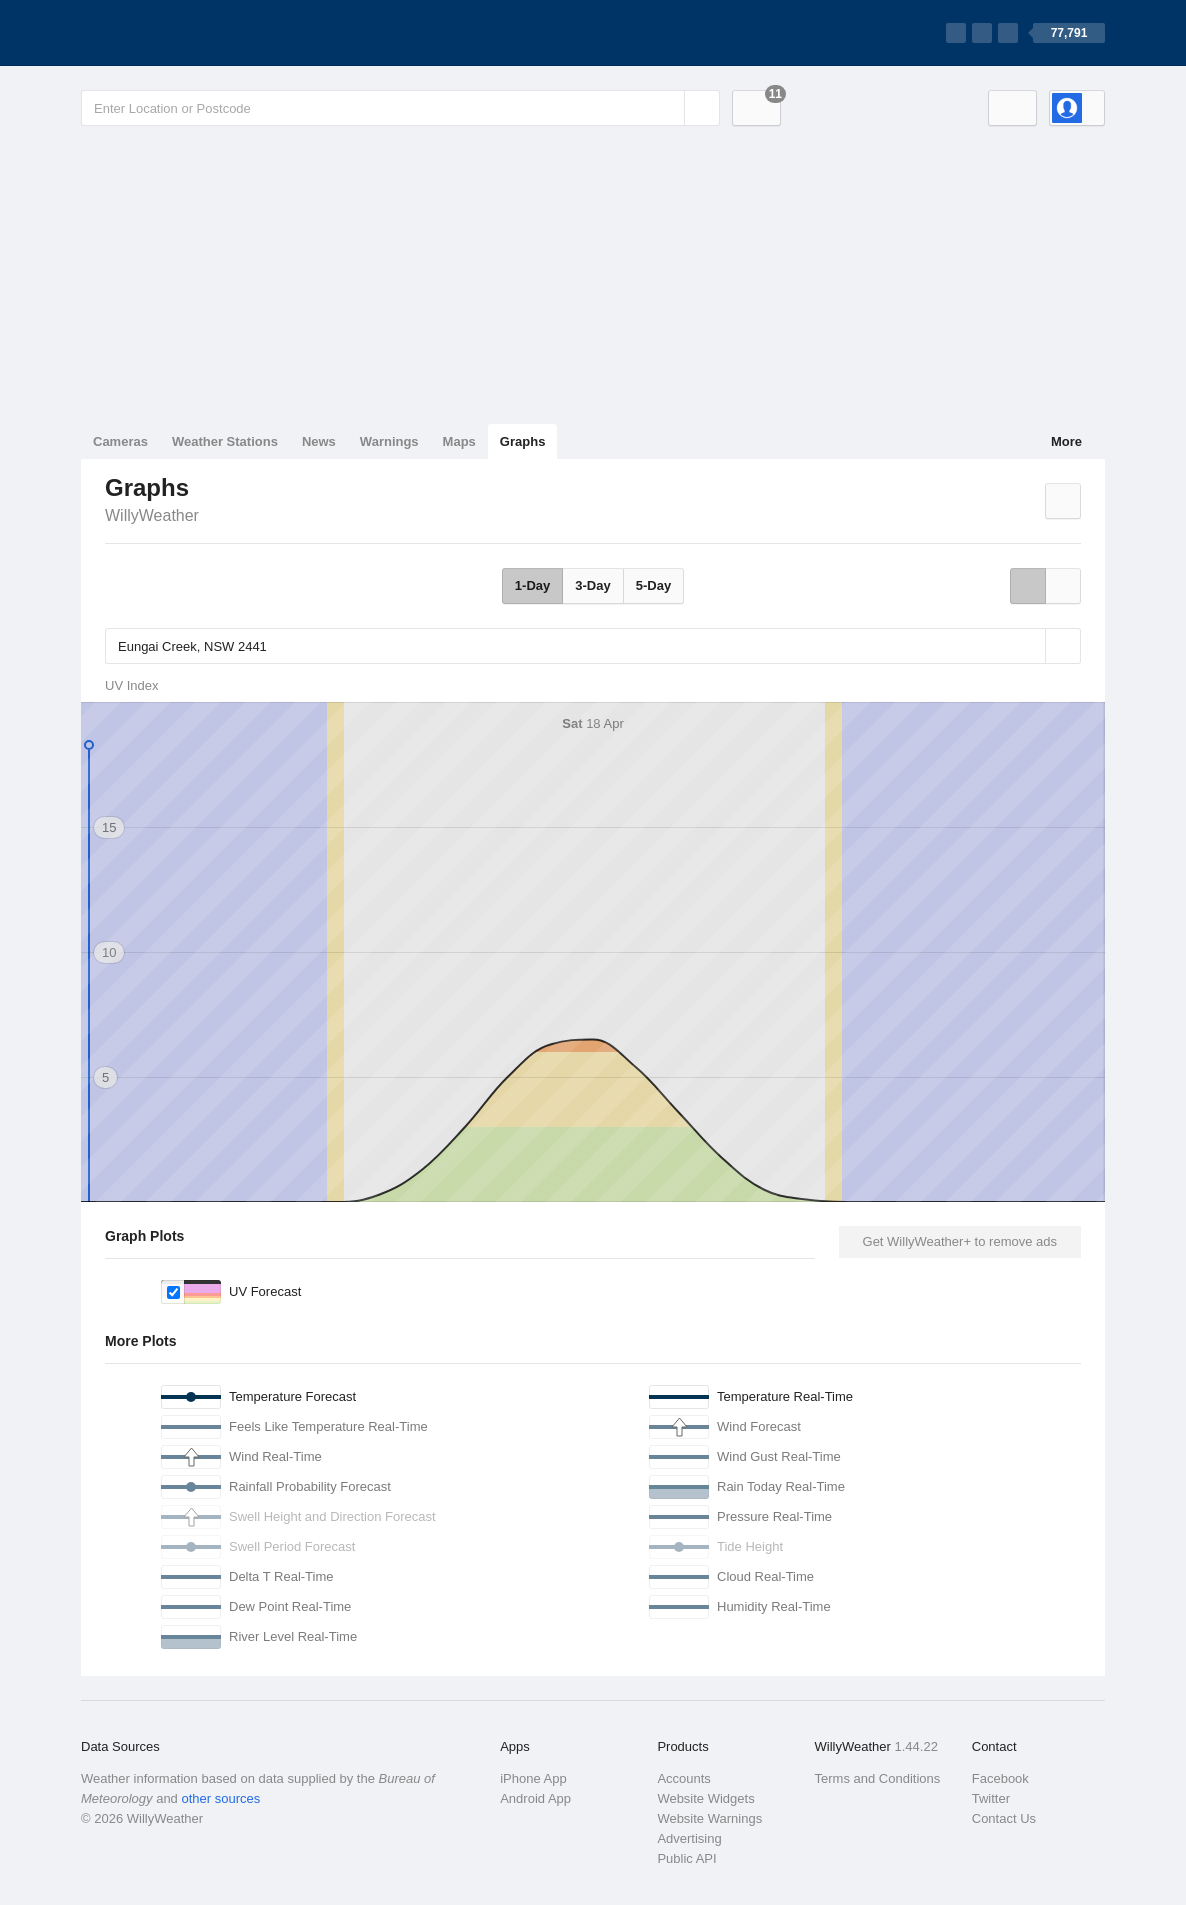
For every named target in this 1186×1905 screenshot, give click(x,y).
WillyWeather (152, 515)
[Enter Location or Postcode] (400, 108)
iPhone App (533, 1778)
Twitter (991, 1798)
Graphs (523, 441)
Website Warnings (709, 1818)
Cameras (120, 441)
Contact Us (1004, 1818)
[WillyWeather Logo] (175, 33)
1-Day (532, 585)
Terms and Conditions (878, 1778)
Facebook (1000, 1778)
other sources (220, 1798)
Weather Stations (225, 441)
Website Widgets (705, 1798)
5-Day (653, 585)
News (319, 441)
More (1066, 441)
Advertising (689, 1838)
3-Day (592, 585)
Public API (686, 1858)
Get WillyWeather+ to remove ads (960, 1241)
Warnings (389, 441)
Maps (459, 441)
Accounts (683, 1778)
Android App (535, 1798)
